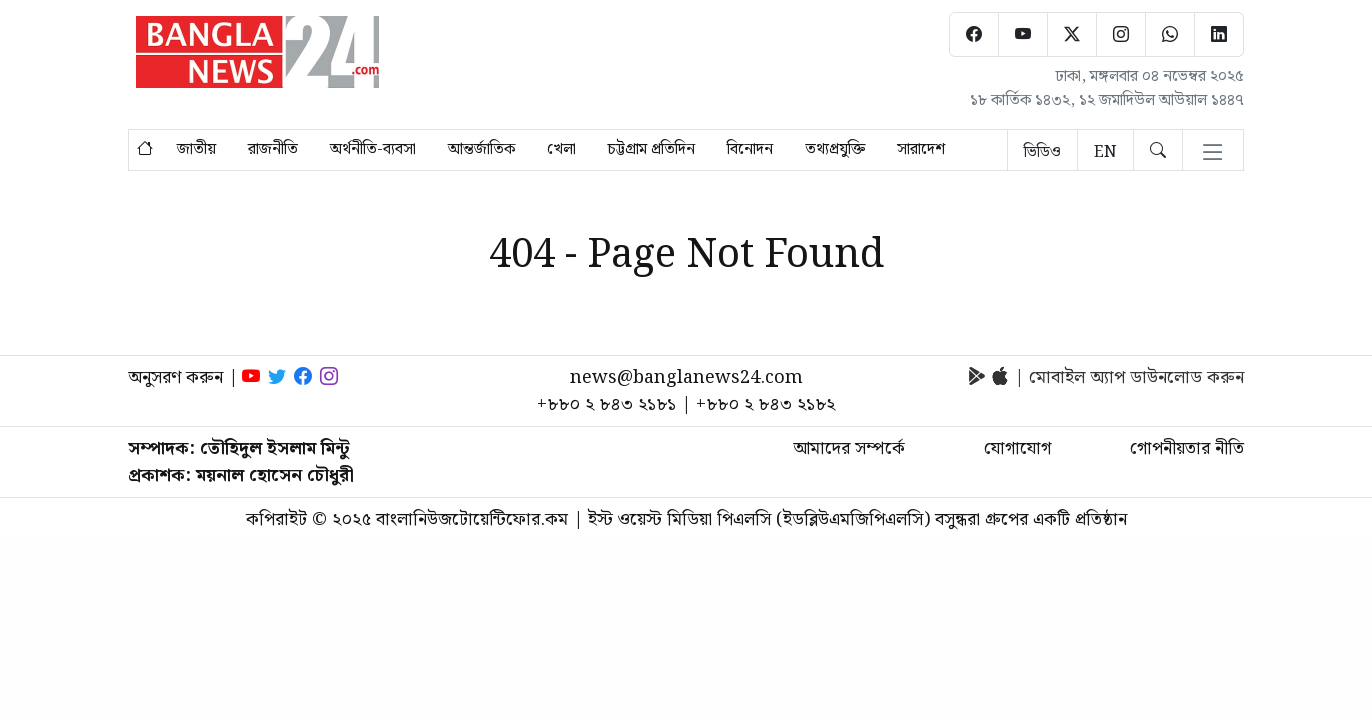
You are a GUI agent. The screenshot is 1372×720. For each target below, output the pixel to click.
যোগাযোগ (1017, 448)
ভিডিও (1042, 152)
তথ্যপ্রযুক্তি (835, 150)
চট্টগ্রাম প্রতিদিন (651, 150)
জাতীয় (196, 150)
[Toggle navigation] (1213, 153)
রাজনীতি (273, 150)
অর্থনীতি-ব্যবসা (373, 150)
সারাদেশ (921, 150)
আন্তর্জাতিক (481, 150)
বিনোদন (750, 150)
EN (1105, 152)
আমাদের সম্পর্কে (849, 448)
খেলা (561, 150)
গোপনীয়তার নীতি (1187, 448)
